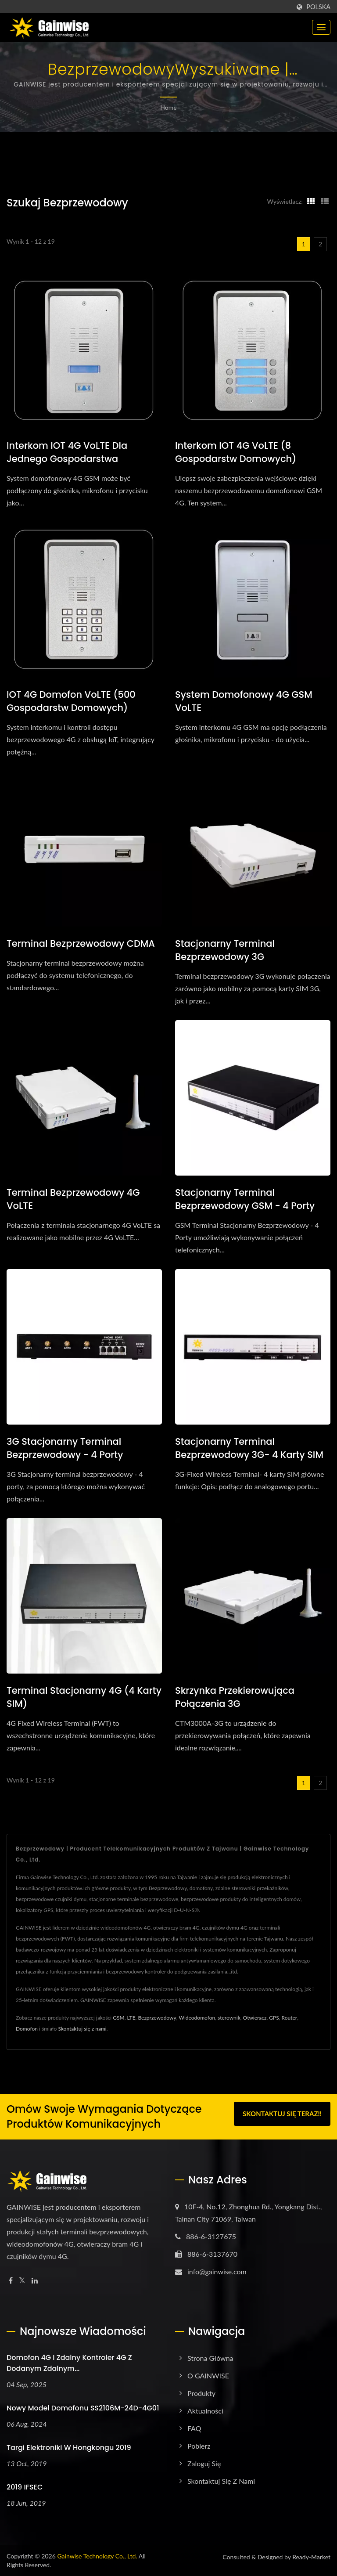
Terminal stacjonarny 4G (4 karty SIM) (84, 1697)
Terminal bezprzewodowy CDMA (81, 943)
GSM (118, 2017)
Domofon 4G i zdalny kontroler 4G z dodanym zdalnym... (69, 2363)
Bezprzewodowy (157, 2017)
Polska (318, 7)
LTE (131, 2017)
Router (290, 2017)
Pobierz (199, 2446)
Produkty (201, 2393)
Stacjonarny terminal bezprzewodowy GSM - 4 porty (245, 1199)
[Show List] (324, 201)
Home (168, 107)
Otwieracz (255, 2017)
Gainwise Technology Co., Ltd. (97, 2556)
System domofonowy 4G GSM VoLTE (243, 701)
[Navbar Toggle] (321, 27)
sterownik (229, 2017)
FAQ (194, 2428)
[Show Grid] (311, 201)
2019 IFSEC (25, 2487)
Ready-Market (311, 2557)
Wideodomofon (197, 2017)
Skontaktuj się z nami (82, 2028)
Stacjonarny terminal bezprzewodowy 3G (225, 950)
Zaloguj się (204, 2463)
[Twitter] (22, 2281)
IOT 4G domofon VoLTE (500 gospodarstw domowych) (71, 701)
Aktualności (205, 2410)
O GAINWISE (208, 2375)
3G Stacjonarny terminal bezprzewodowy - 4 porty (65, 1448)
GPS (274, 2017)
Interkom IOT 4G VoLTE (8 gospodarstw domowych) (235, 452)
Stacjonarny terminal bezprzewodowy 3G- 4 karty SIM (249, 1448)
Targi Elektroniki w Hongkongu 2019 (69, 2448)
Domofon (27, 2028)
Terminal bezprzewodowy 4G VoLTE (73, 1199)
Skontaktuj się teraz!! (282, 2115)
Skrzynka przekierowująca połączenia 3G (234, 1697)
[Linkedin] (35, 2281)
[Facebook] (11, 2281)
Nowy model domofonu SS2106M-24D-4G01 (83, 2408)
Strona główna (210, 2358)
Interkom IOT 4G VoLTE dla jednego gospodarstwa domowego (67, 458)
